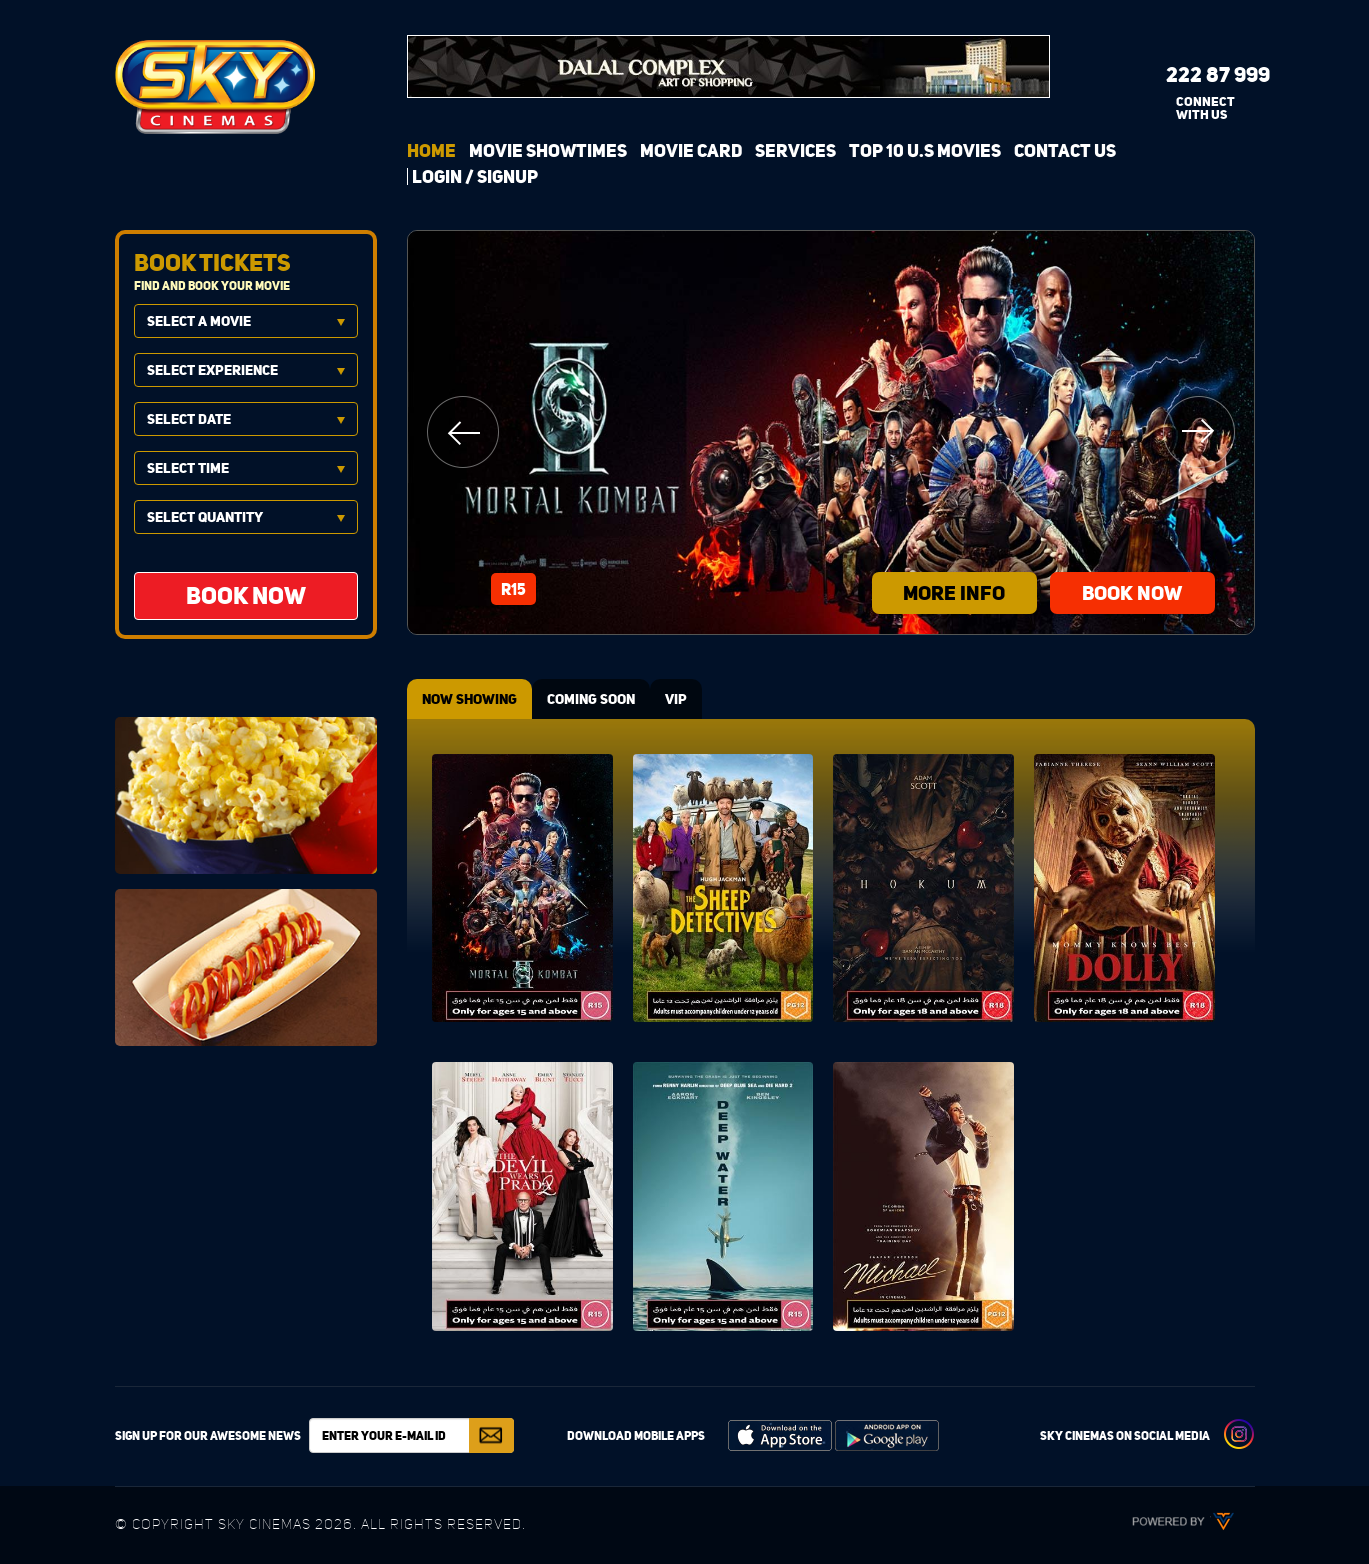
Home (431, 150)
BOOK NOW (1132, 592)
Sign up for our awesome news (208, 1435)
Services (795, 150)
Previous (463, 432)
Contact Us (1065, 150)
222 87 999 (1202, 74)
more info (954, 592)
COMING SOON (591, 699)
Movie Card (691, 150)
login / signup (475, 176)
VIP (676, 699)
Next (1199, 432)
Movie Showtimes (548, 150)
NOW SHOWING (469, 699)
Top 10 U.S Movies (925, 150)
